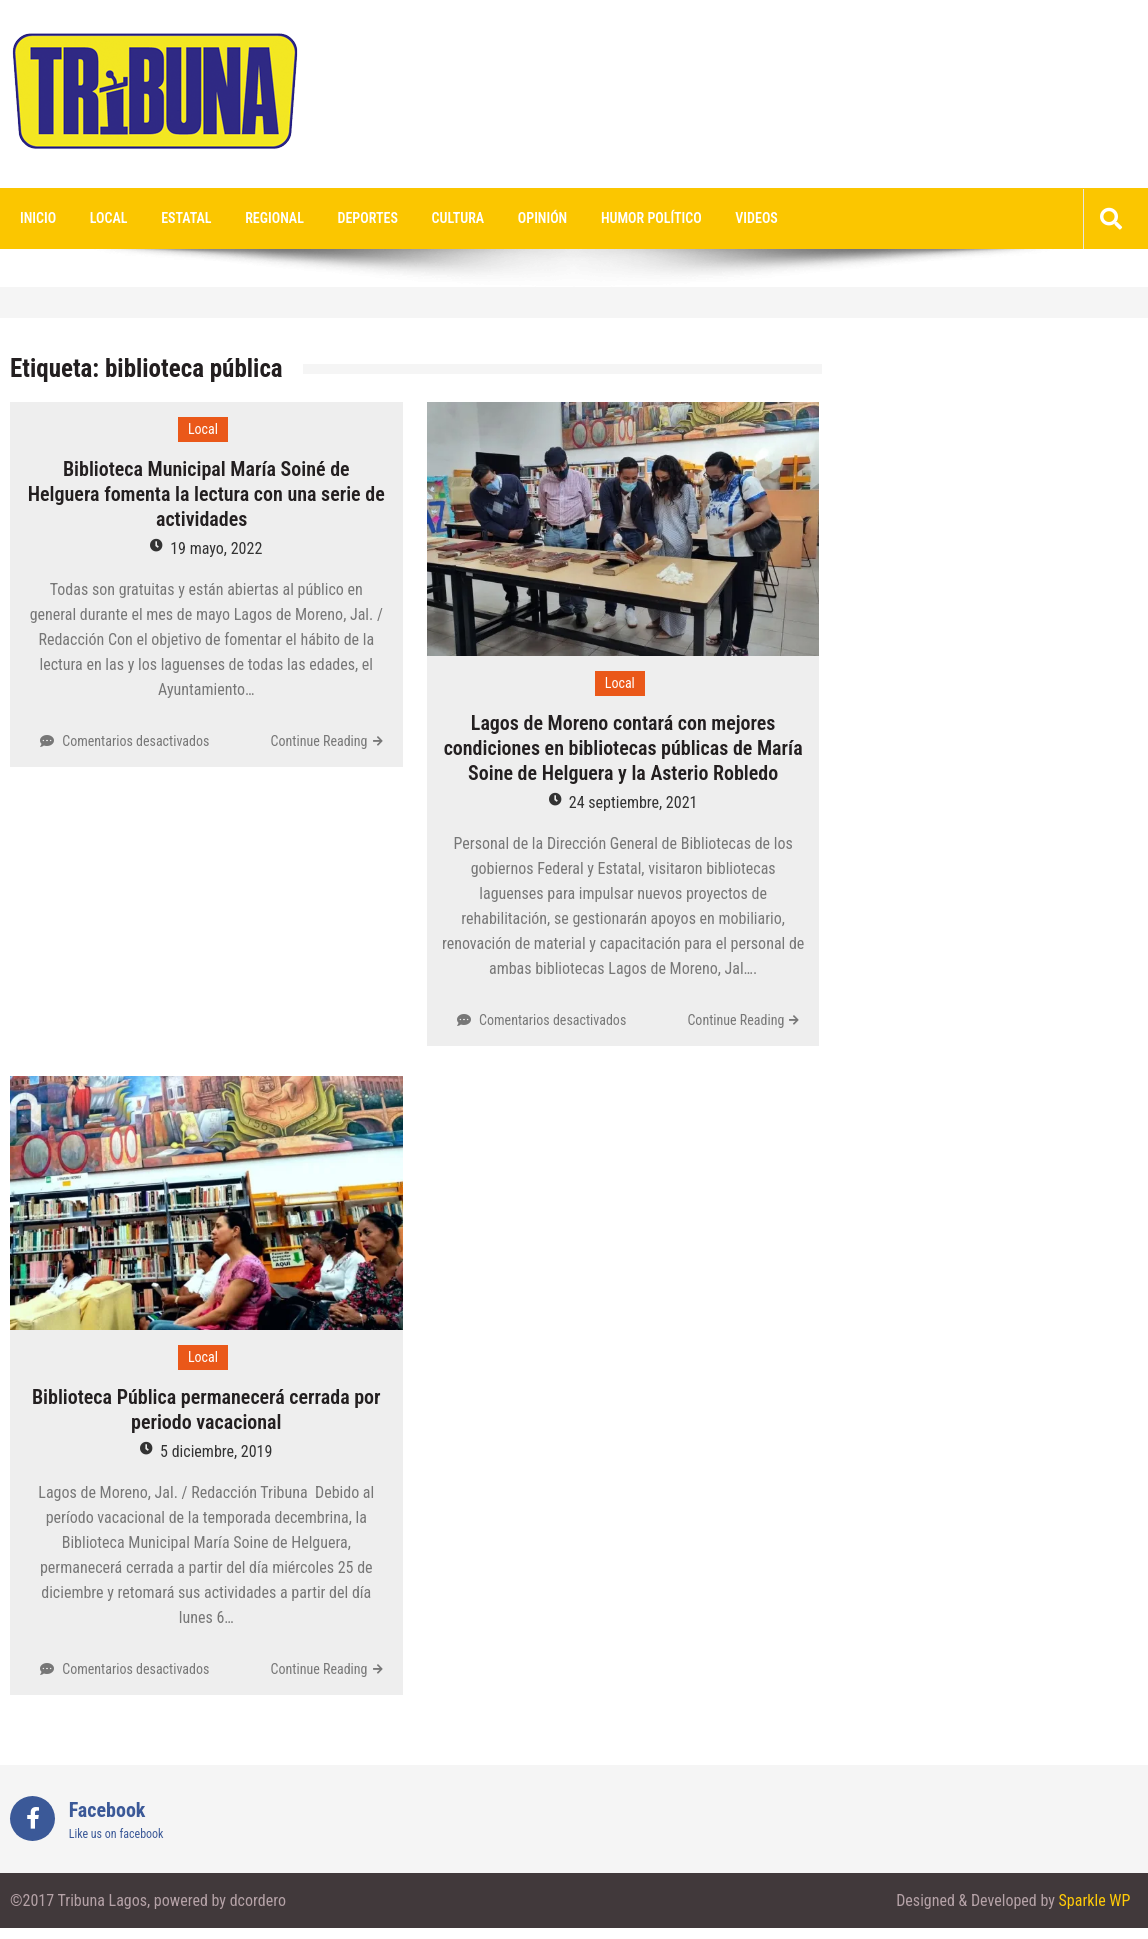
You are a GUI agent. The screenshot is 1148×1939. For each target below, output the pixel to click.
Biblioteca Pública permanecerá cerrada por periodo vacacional (206, 1409)
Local (109, 218)
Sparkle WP (1095, 1900)
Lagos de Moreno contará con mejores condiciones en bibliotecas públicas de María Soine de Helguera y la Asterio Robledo (623, 748)
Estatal (186, 218)
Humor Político (651, 218)
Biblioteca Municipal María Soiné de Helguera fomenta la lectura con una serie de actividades (206, 494)
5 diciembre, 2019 (216, 1451)
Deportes (368, 218)
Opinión (542, 218)
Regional (274, 218)
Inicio (38, 218)
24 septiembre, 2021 (633, 802)
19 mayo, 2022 (216, 548)
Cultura (458, 218)
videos (756, 218)
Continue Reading (319, 741)
